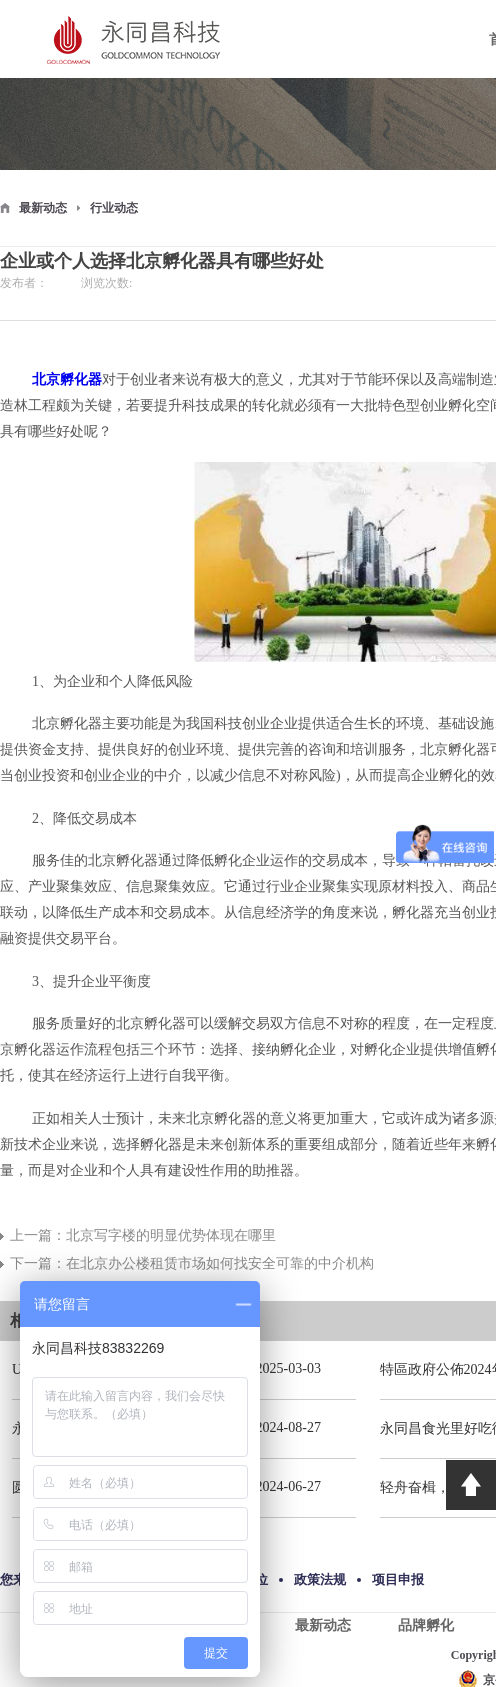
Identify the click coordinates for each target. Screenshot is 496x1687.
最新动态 (43, 208)
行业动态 (114, 208)
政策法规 (320, 1579)
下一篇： (192, 1263)
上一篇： (143, 1235)
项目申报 (398, 1579)
